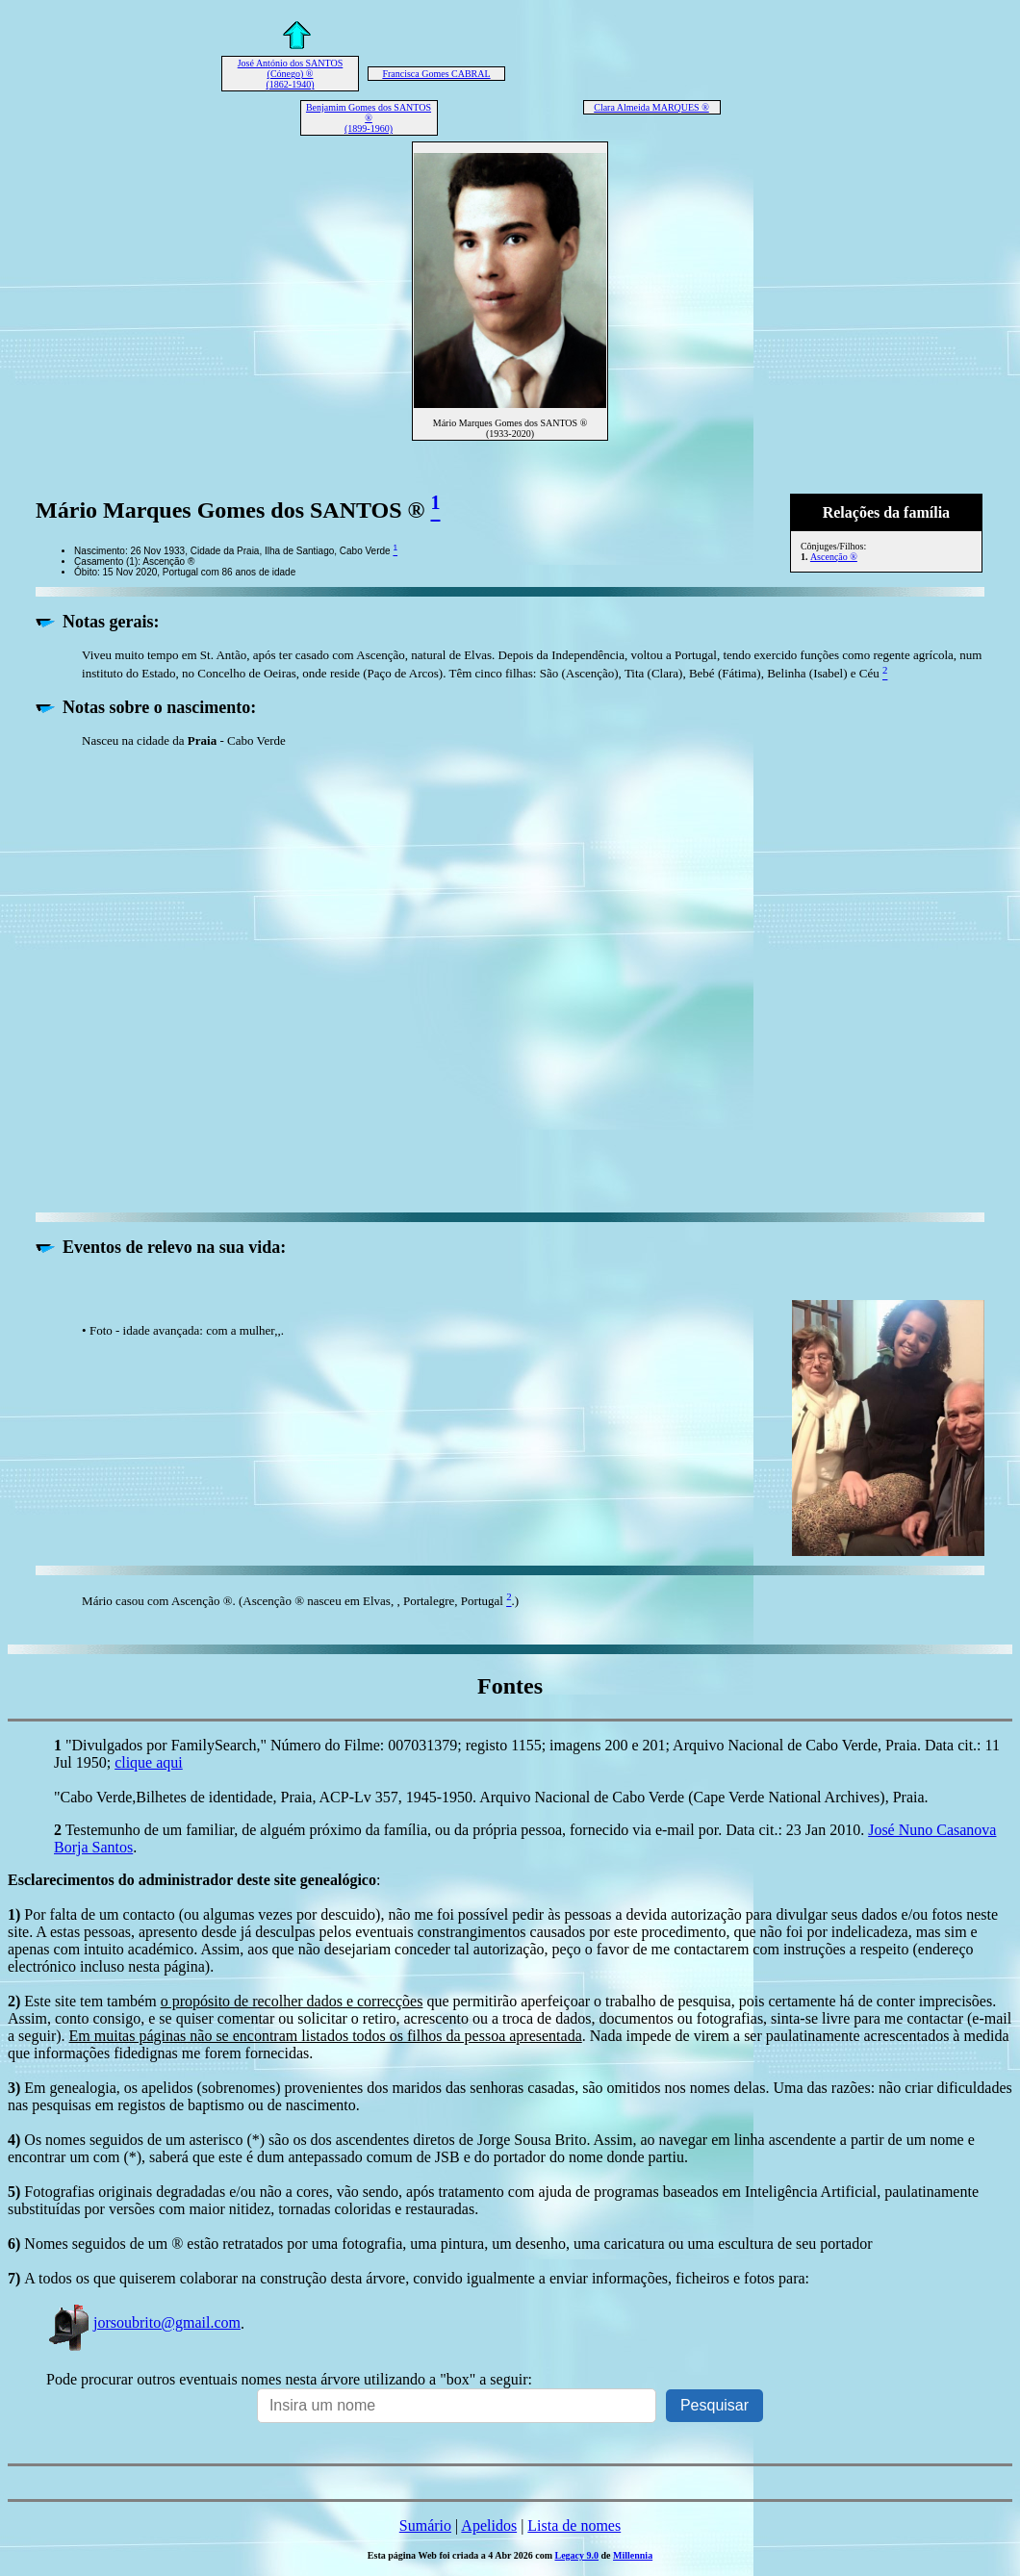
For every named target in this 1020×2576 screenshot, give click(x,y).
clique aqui (149, 1762)
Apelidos (489, 2525)
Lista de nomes (574, 2525)
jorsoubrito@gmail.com (143, 2322)
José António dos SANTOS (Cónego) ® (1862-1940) (291, 73)
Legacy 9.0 (576, 2555)
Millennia (632, 2555)
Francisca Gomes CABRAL (436, 73)
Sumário (425, 2525)
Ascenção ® (833, 556)
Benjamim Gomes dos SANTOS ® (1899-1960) (368, 118)
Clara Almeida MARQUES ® (651, 107)
